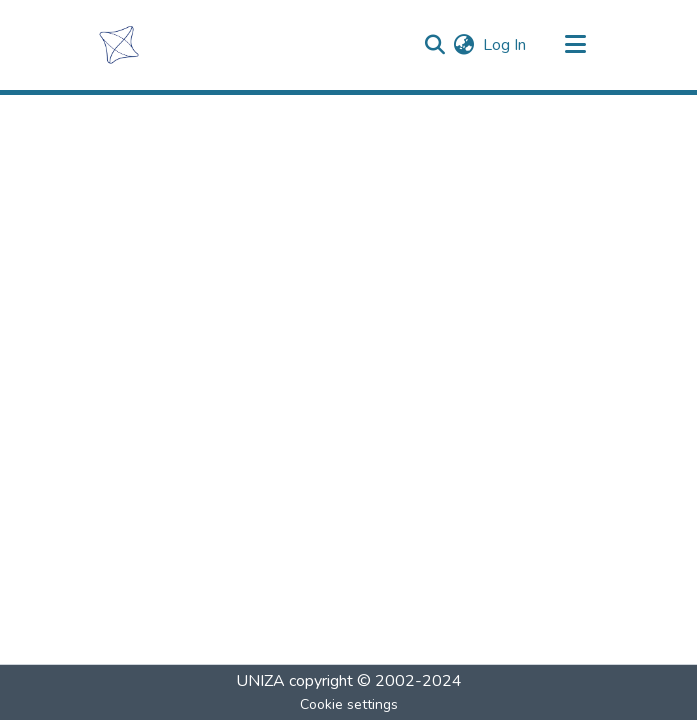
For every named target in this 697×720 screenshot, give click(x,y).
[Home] (118, 45)
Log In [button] (505, 45)
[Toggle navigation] (576, 45)
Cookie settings (349, 704)
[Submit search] (435, 45)
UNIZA (260, 681)
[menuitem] (464, 45)
